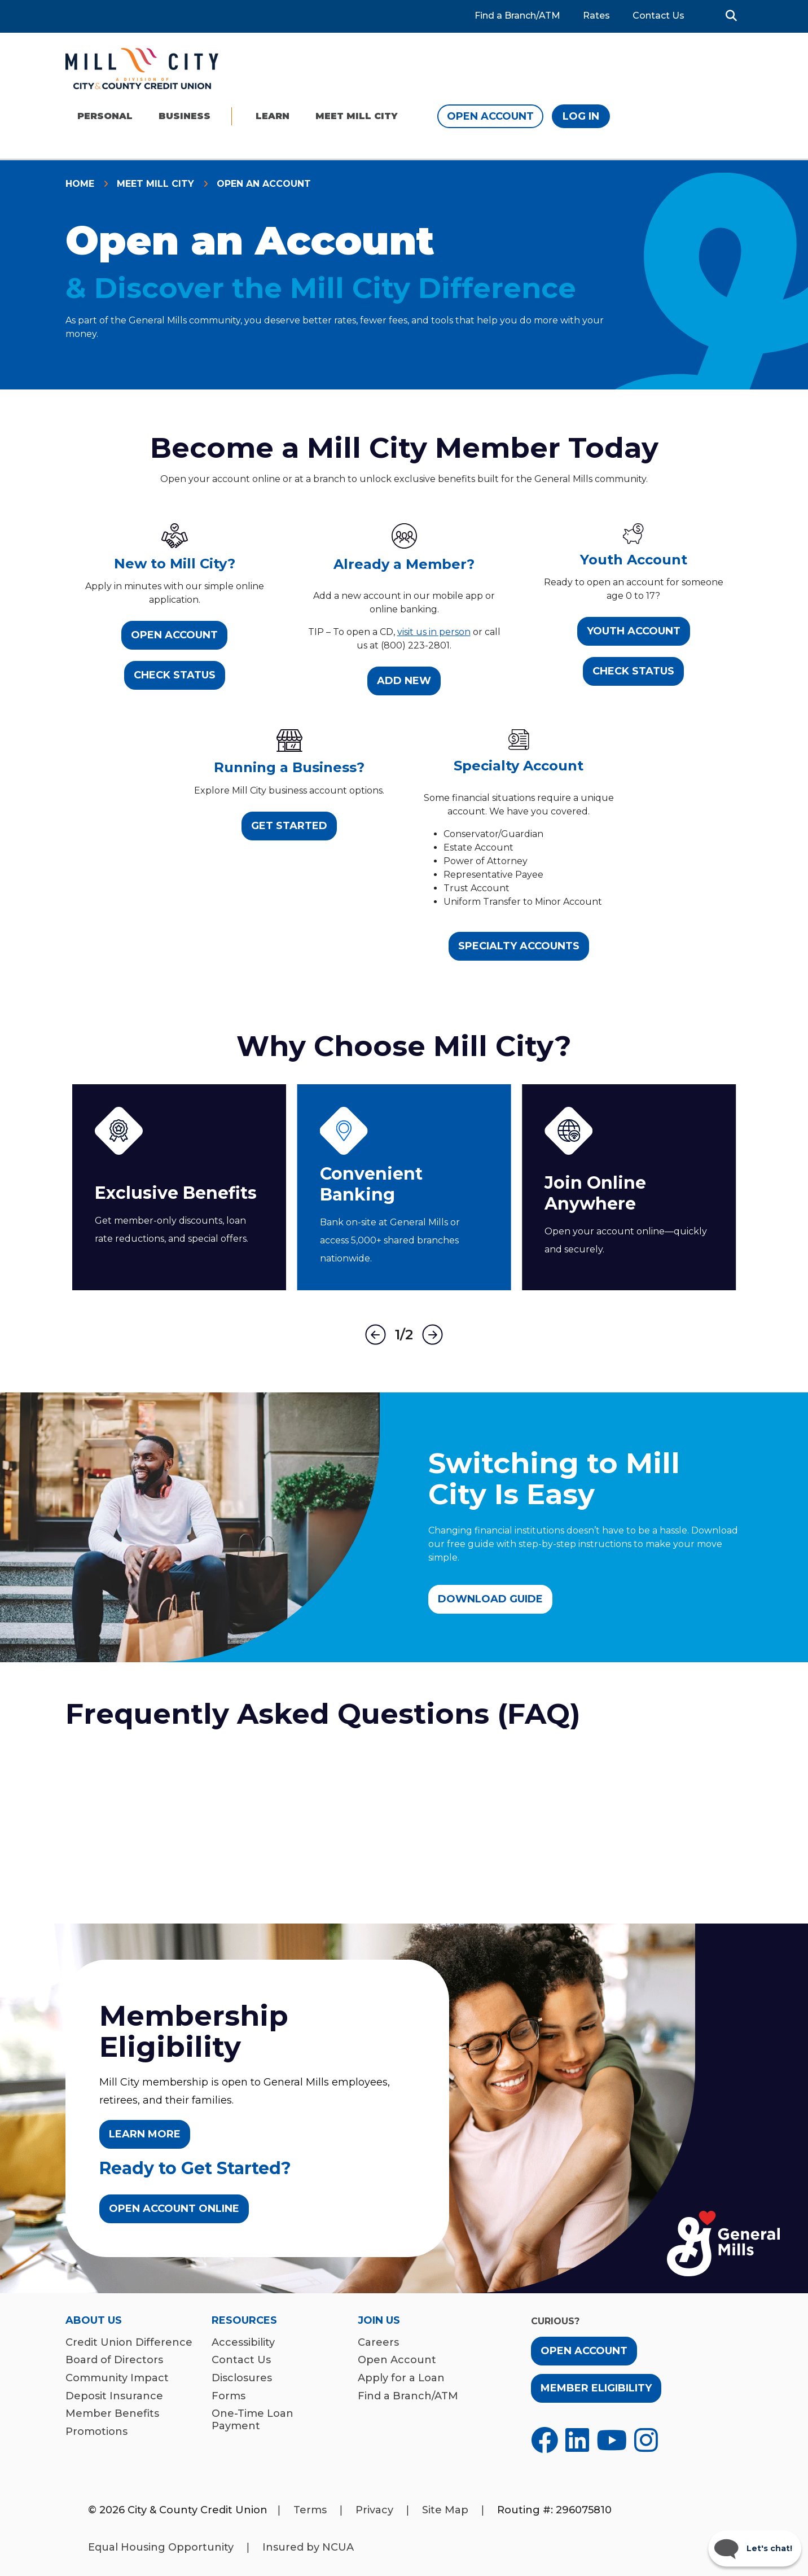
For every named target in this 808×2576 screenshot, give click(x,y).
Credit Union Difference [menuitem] (128, 2343)
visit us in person (434, 632)
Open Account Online (174, 2208)
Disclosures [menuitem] (242, 2378)
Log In (581, 116)
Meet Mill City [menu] (356, 116)
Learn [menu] (272, 116)
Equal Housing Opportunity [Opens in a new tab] (161, 2547)
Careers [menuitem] (378, 2343)
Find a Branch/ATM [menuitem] (408, 2396)
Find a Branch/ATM (517, 15)
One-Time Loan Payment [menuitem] (252, 2420)
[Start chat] (754, 2548)
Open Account (490, 116)
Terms (310, 2510)
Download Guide (490, 1599)
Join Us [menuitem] (379, 2321)
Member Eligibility (596, 2388)
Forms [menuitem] (228, 2396)
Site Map (445, 2510)
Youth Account (633, 631)
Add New (404, 680)
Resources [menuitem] (244, 2321)
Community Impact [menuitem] (117, 2378)
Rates (596, 15)
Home (79, 183)
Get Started (289, 826)
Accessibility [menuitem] (243, 2343)
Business (184, 116)
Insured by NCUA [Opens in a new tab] (308, 2547)
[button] (731, 16)
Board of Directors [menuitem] (114, 2360)
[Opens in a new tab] (544, 2440)
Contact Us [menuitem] (241, 2360)
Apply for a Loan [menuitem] (401, 2378)
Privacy (374, 2510)
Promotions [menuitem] (96, 2432)
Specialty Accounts (518, 946)
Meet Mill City (155, 183)
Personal (105, 116)
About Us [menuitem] (93, 2321)
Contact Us (658, 15)
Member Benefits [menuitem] (112, 2414)
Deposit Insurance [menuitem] (114, 2396)
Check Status (175, 675)
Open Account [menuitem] (397, 2360)
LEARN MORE (145, 2134)
